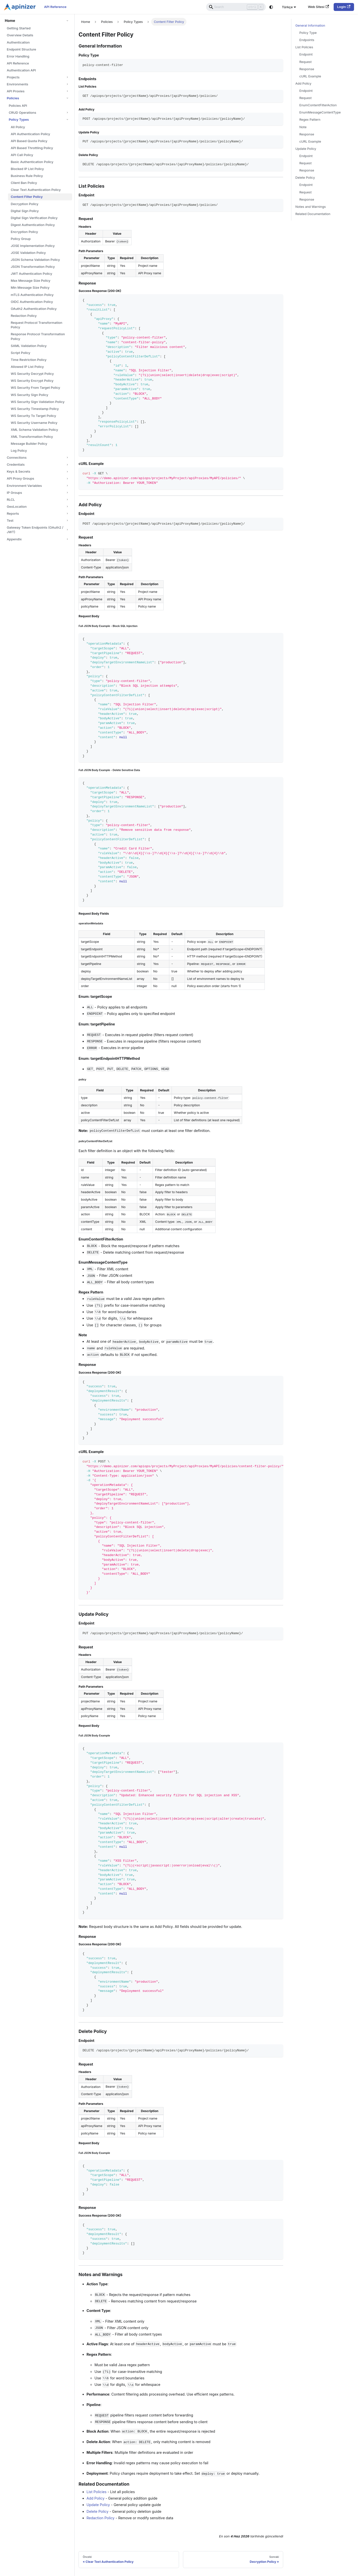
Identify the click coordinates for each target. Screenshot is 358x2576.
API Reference (55, 7)
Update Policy (98, 2505)
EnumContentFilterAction (318, 105)
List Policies (96, 2492)
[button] (37, 20)
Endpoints (306, 40)
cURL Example (310, 76)
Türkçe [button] (287, 7)
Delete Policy (97, 2511)
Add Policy (95, 2498)
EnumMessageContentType (320, 112)
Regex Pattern (309, 119)
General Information (310, 25)
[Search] (236, 7)
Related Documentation (312, 214)
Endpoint (306, 54)
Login (344, 7)
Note (303, 127)
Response (306, 69)
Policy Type (308, 33)
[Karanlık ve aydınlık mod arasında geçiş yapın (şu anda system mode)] (271, 7)
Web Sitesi (318, 7)
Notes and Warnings (310, 207)
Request (305, 62)
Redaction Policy (101, 2518)
